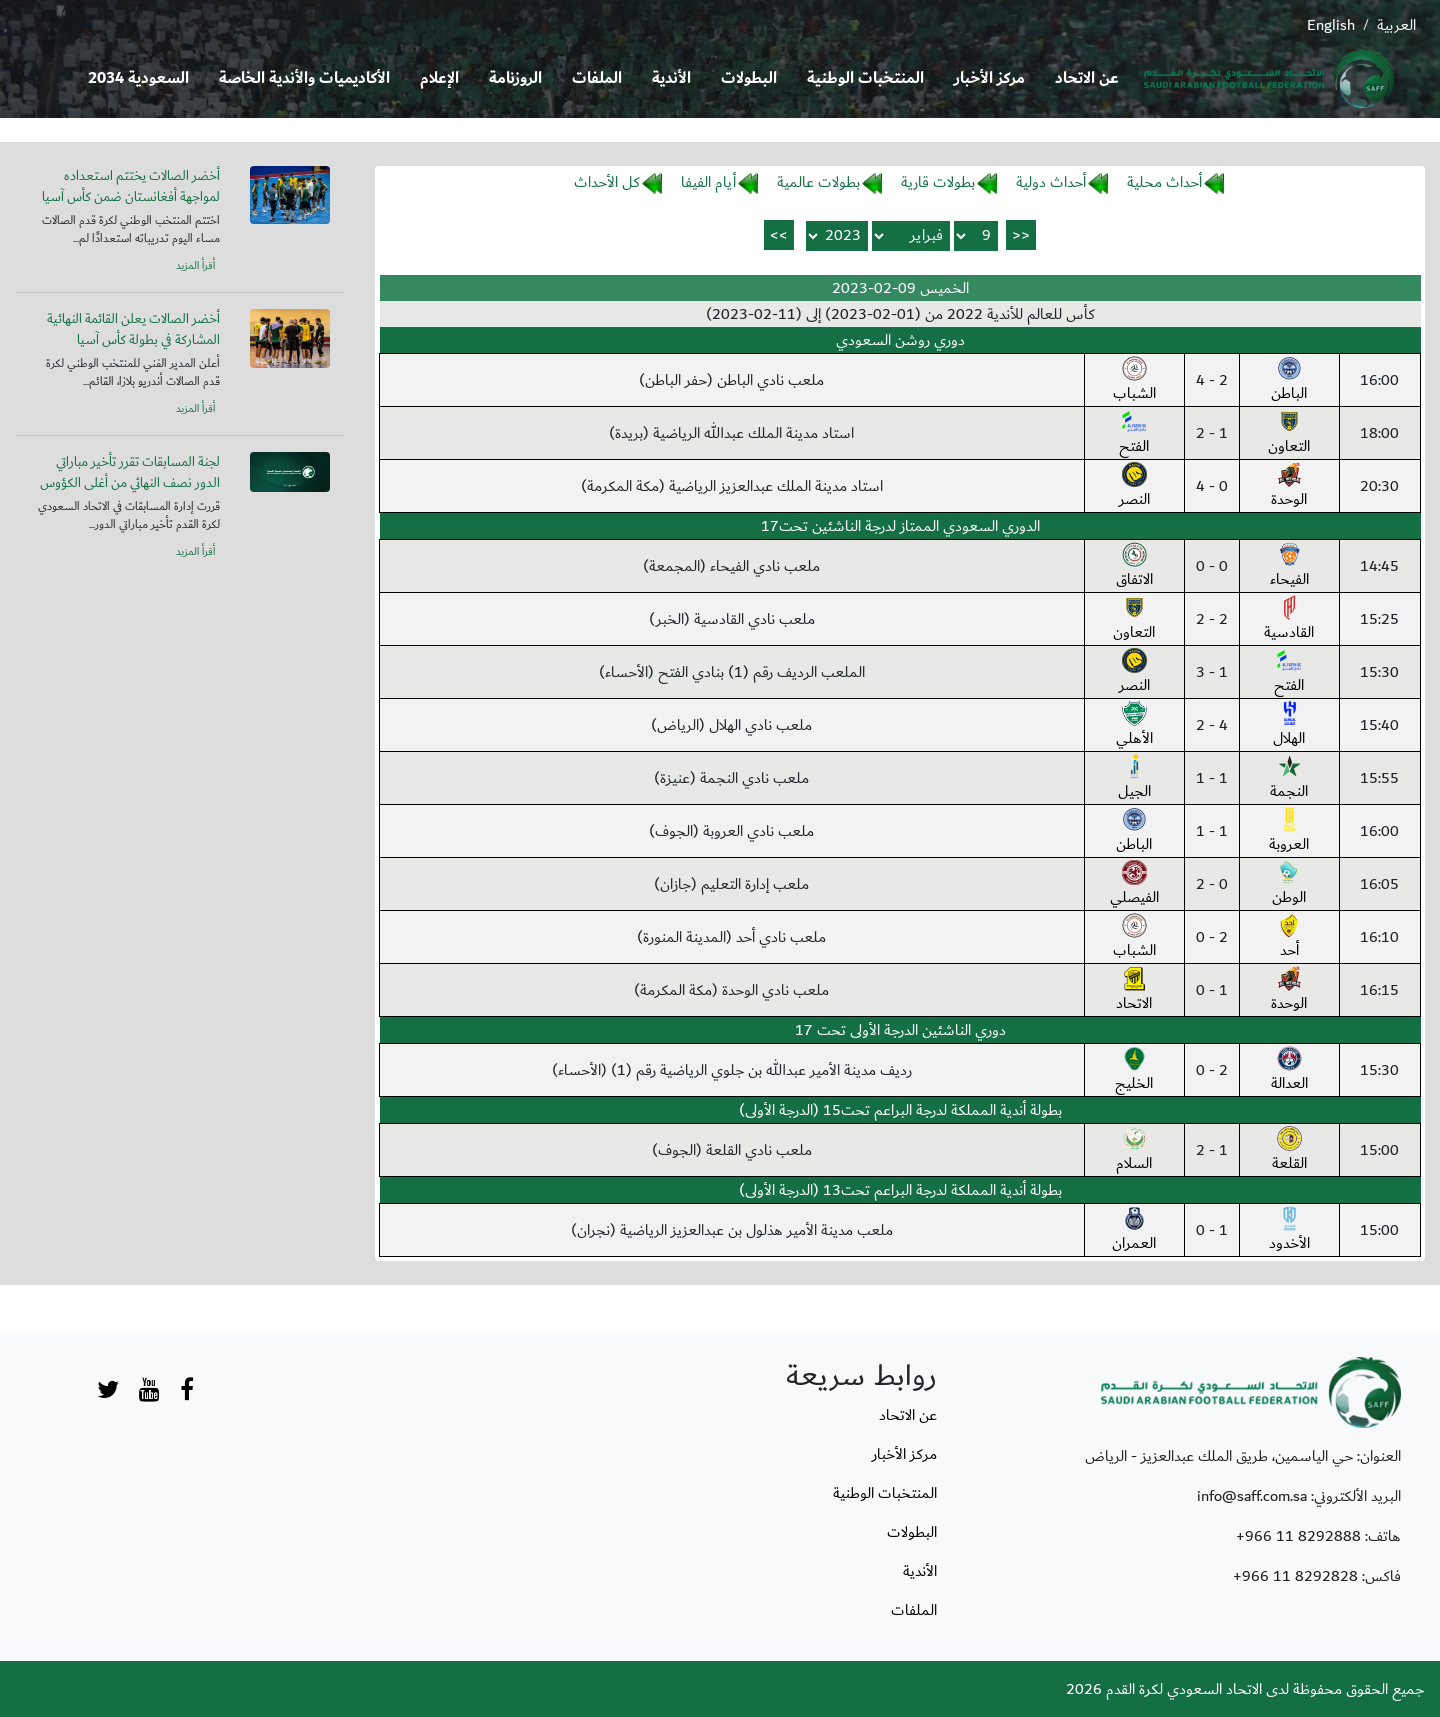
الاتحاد (1134, 991)
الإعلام (439, 78)
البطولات (749, 78)
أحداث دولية (1051, 182)
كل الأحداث (607, 182)
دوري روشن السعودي (900, 340)
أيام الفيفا (708, 182)
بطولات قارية (938, 182)
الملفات (597, 78)
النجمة (1289, 779)
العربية (1396, 25)
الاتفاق (1134, 567)
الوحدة (1289, 487)
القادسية (1289, 620)
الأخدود (1289, 1231)
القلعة (1289, 1151)
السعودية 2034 (138, 78)
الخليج (1134, 1071)
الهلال (1289, 726)
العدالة (1289, 1071)
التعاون (1289, 434)
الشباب (1134, 381)
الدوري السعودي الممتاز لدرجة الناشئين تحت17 (900, 526)
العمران (1134, 1231)
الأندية (671, 78)
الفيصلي (1134, 885)
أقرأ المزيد (195, 266)
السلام (1134, 1151)
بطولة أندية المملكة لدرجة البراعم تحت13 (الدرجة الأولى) (900, 1190)
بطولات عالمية (818, 182)
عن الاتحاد (1087, 78)
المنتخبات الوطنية (865, 78)
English (1331, 25)
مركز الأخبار (989, 78)
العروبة (1289, 832)
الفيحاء (1289, 567)
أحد (1289, 938)
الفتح (1134, 434)
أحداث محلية (1164, 182)
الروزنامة (515, 78)
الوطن (1289, 885)
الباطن (1289, 381)
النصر (1134, 487)
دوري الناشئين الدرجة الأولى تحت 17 (900, 1030)
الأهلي (1134, 726)
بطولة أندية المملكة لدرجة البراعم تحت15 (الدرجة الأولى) (900, 1110)
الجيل (1134, 779)
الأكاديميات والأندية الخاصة (304, 78)
